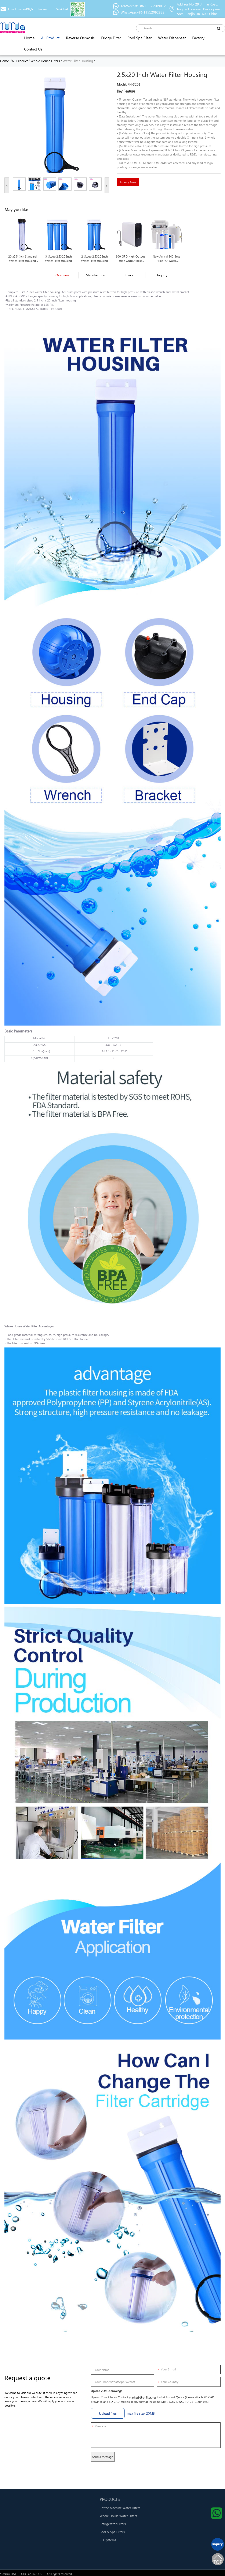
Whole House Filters (45, 61)
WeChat (62, 9)
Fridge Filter (111, 37)
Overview (62, 275)
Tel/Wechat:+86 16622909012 (143, 6)
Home (29, 37)
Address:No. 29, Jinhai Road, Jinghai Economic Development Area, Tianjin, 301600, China (200, 9)
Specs (129, 275)
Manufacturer (96, 275)
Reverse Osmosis (80, 37)
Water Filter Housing (78, 61)
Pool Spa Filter (139, 37)
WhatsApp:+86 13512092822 (142, 12)
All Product (50, 37)
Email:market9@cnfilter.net (28, 9)
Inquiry (162, 275)
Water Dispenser (172, 37)
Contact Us (33, 49)
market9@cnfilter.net (142, 2397)
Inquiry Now (128, 182)
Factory (198, 37)
